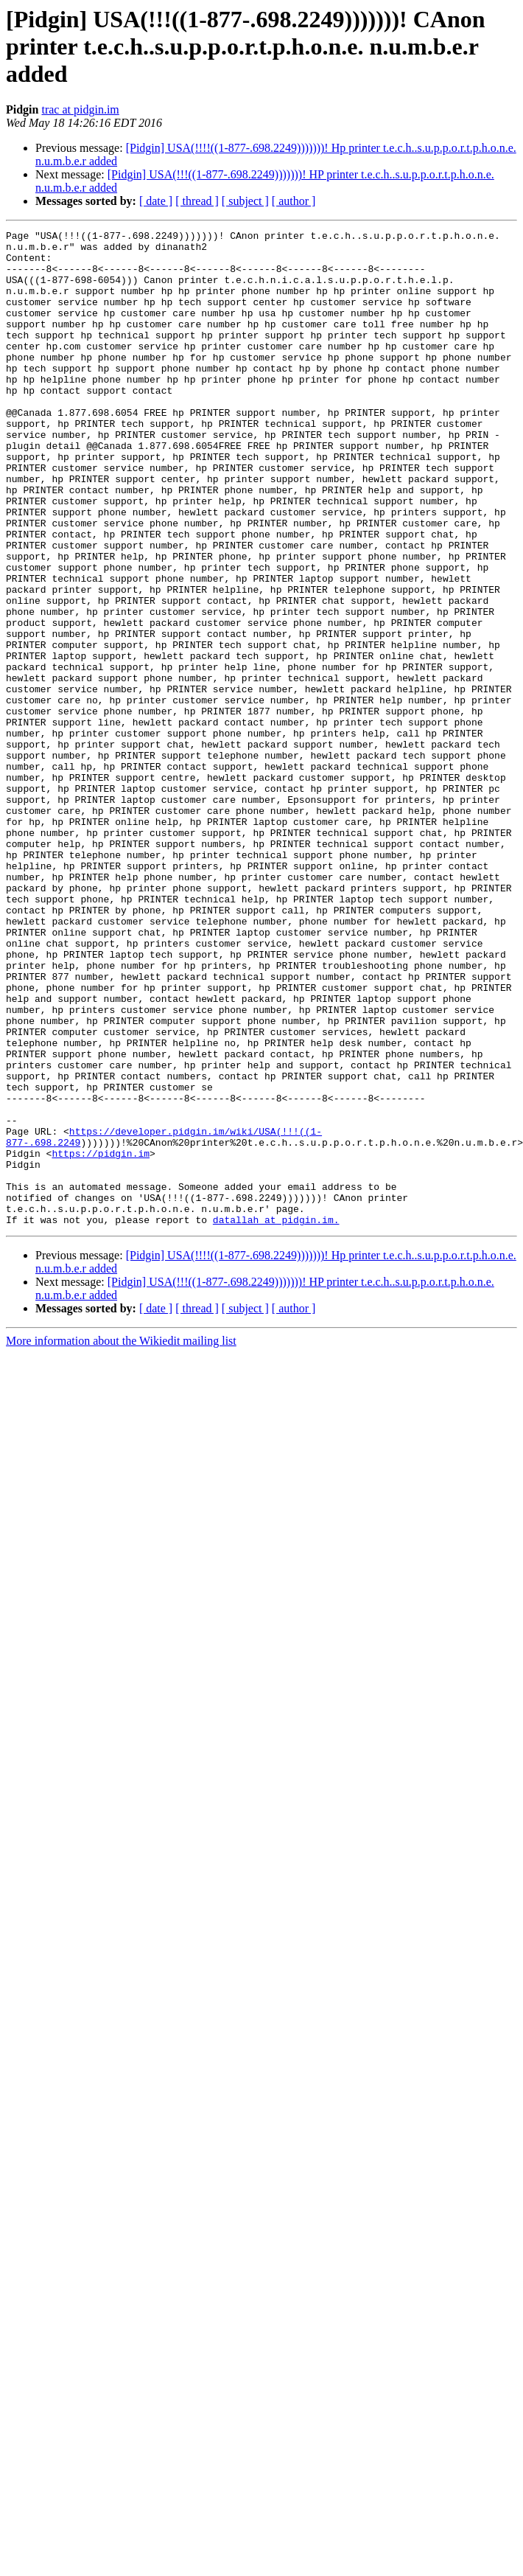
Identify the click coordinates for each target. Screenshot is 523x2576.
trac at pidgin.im (80, 109)
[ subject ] (245, 201)
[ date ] (155, 201)
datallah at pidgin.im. (276, 1418)
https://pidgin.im (101, 1339)
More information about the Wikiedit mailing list (121, 1540)
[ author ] (294, 201)
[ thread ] (197, 201)
